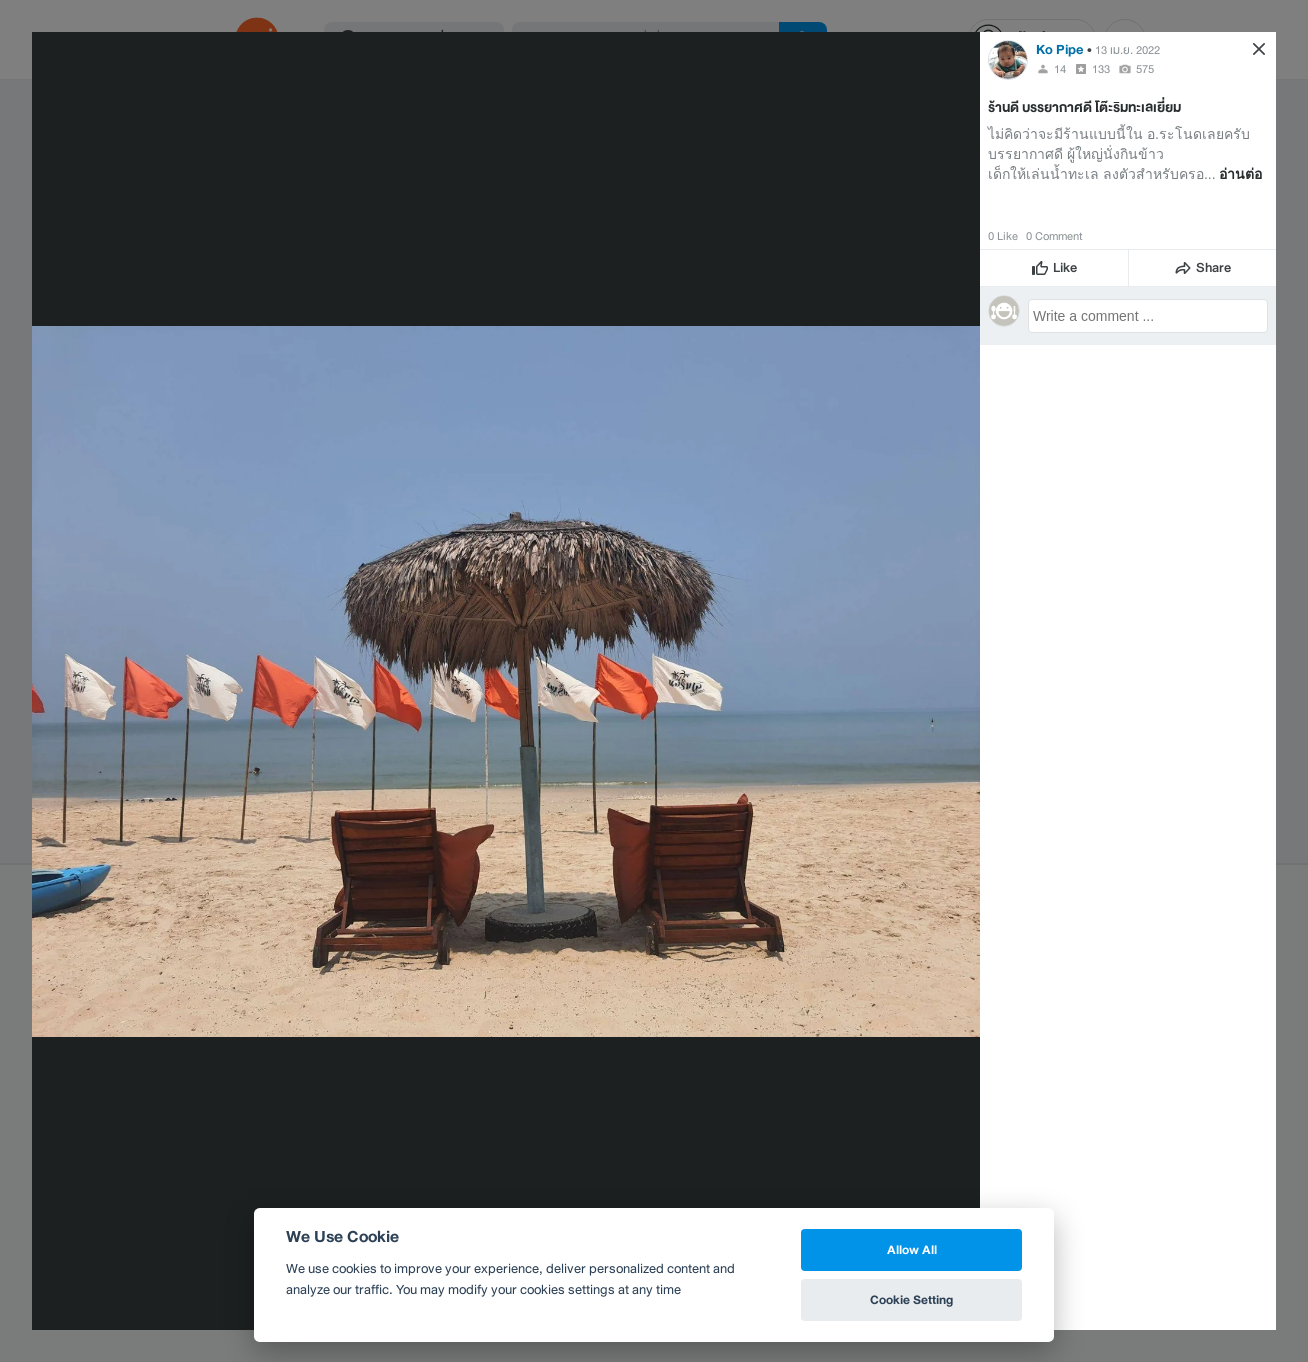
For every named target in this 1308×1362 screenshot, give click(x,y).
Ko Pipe (1060, 49)
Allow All (912, 1249)
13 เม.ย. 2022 (1127, 50)
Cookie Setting (911, 1299)
